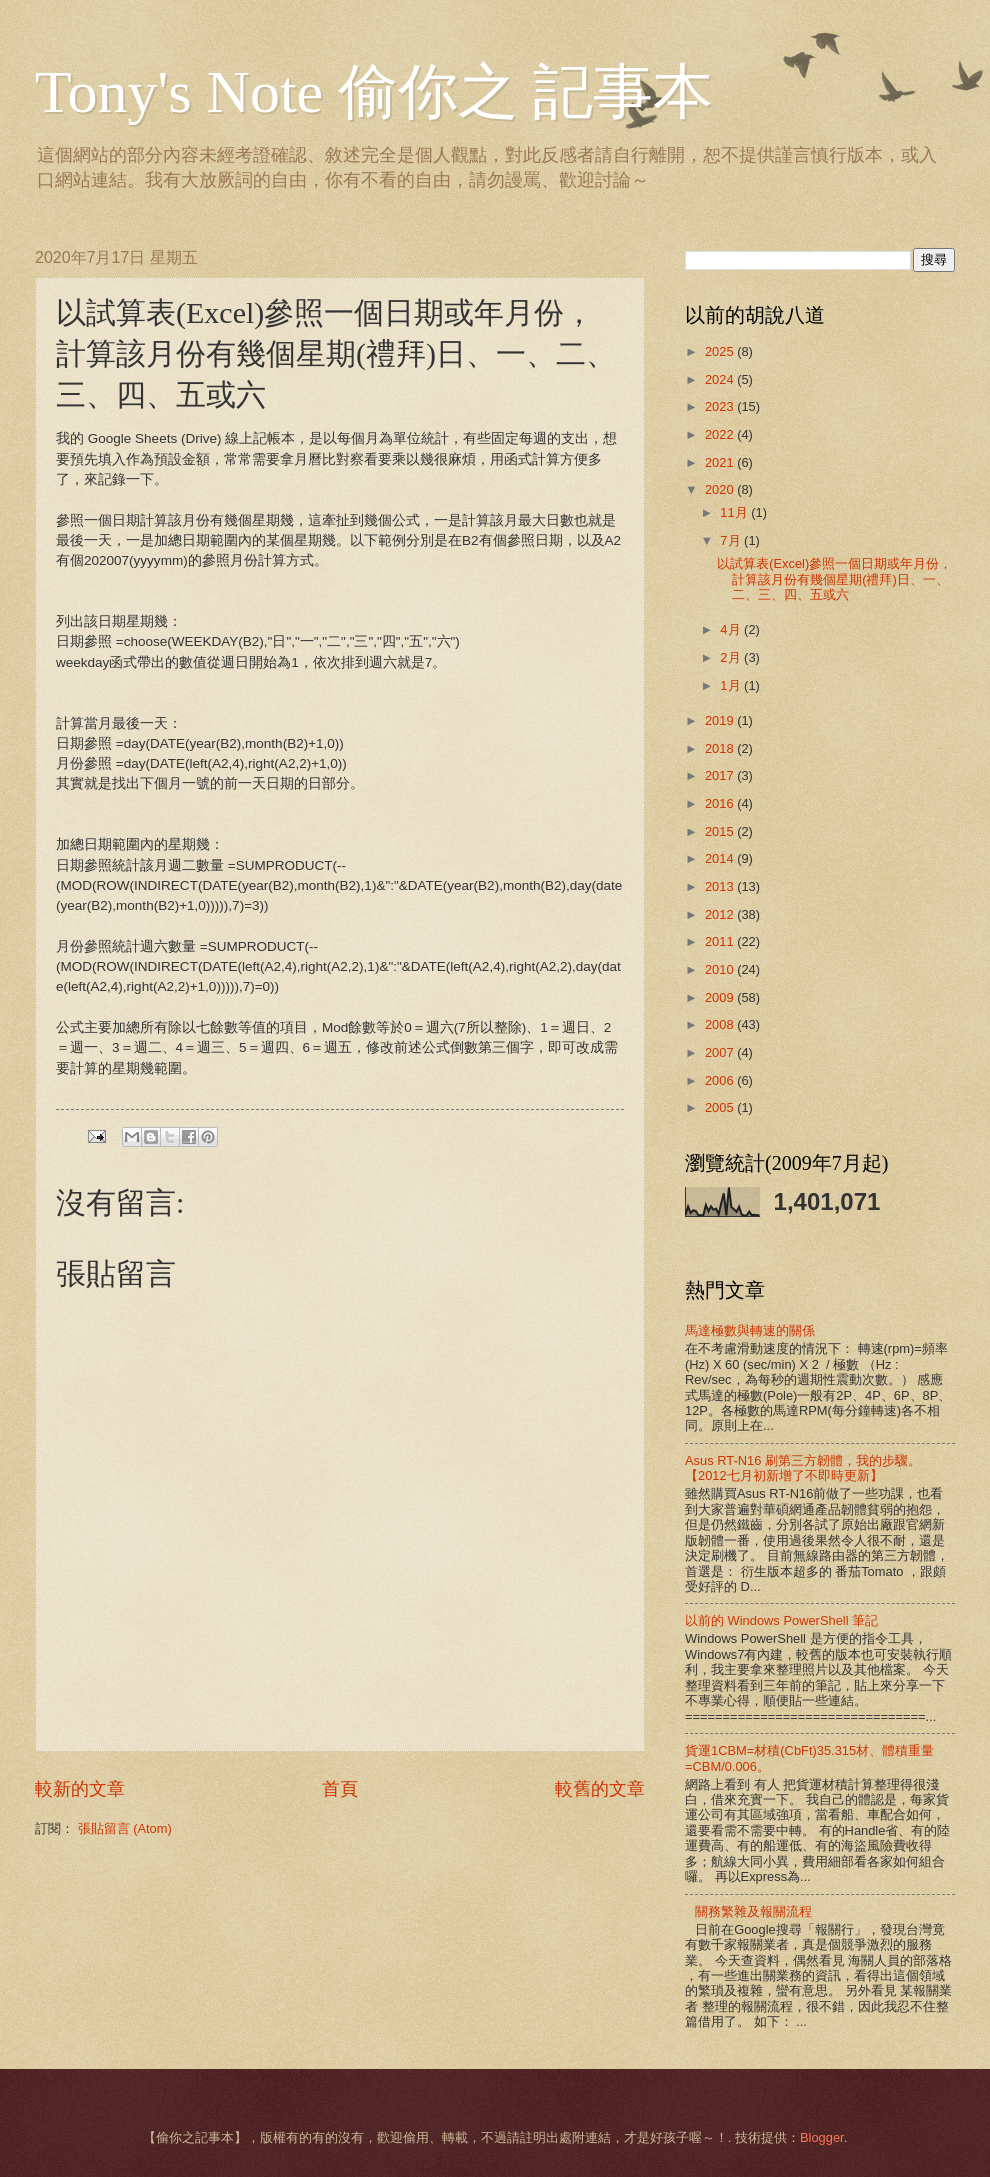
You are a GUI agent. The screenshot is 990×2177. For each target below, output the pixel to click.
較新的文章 (80, 1789)
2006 (721, 1080)
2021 (721, 462)
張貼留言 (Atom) (125, 1828)
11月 (735, 512)
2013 (721, 886)
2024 (721, 379)
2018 (721, 748)
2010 (721, 969)
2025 (721, 351)
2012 (721, 914)
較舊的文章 (600, 1789)
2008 (721, 1024)
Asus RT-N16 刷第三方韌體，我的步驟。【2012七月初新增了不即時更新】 (803, 1468)
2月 (732, 657)
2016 (721, 803)
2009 (721, 997)
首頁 (340, 1789)
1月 (732, 685)
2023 (721, 406)
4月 (732, 629)
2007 (721, 1052)
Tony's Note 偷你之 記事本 (374, 92)
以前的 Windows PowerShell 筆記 (781, 1620)
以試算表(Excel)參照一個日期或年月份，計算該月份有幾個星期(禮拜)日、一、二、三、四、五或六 (834, 579)
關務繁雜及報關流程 (753, 1911)
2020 (721, 489)
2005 (721, 1107)
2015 (721, 831)
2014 (721, 858)
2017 (721, 775)
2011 (721, 941)
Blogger (822, 2137)
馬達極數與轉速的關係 (750, 1330)
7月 (732, 540)
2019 (721, 720)
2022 (721, 434)
